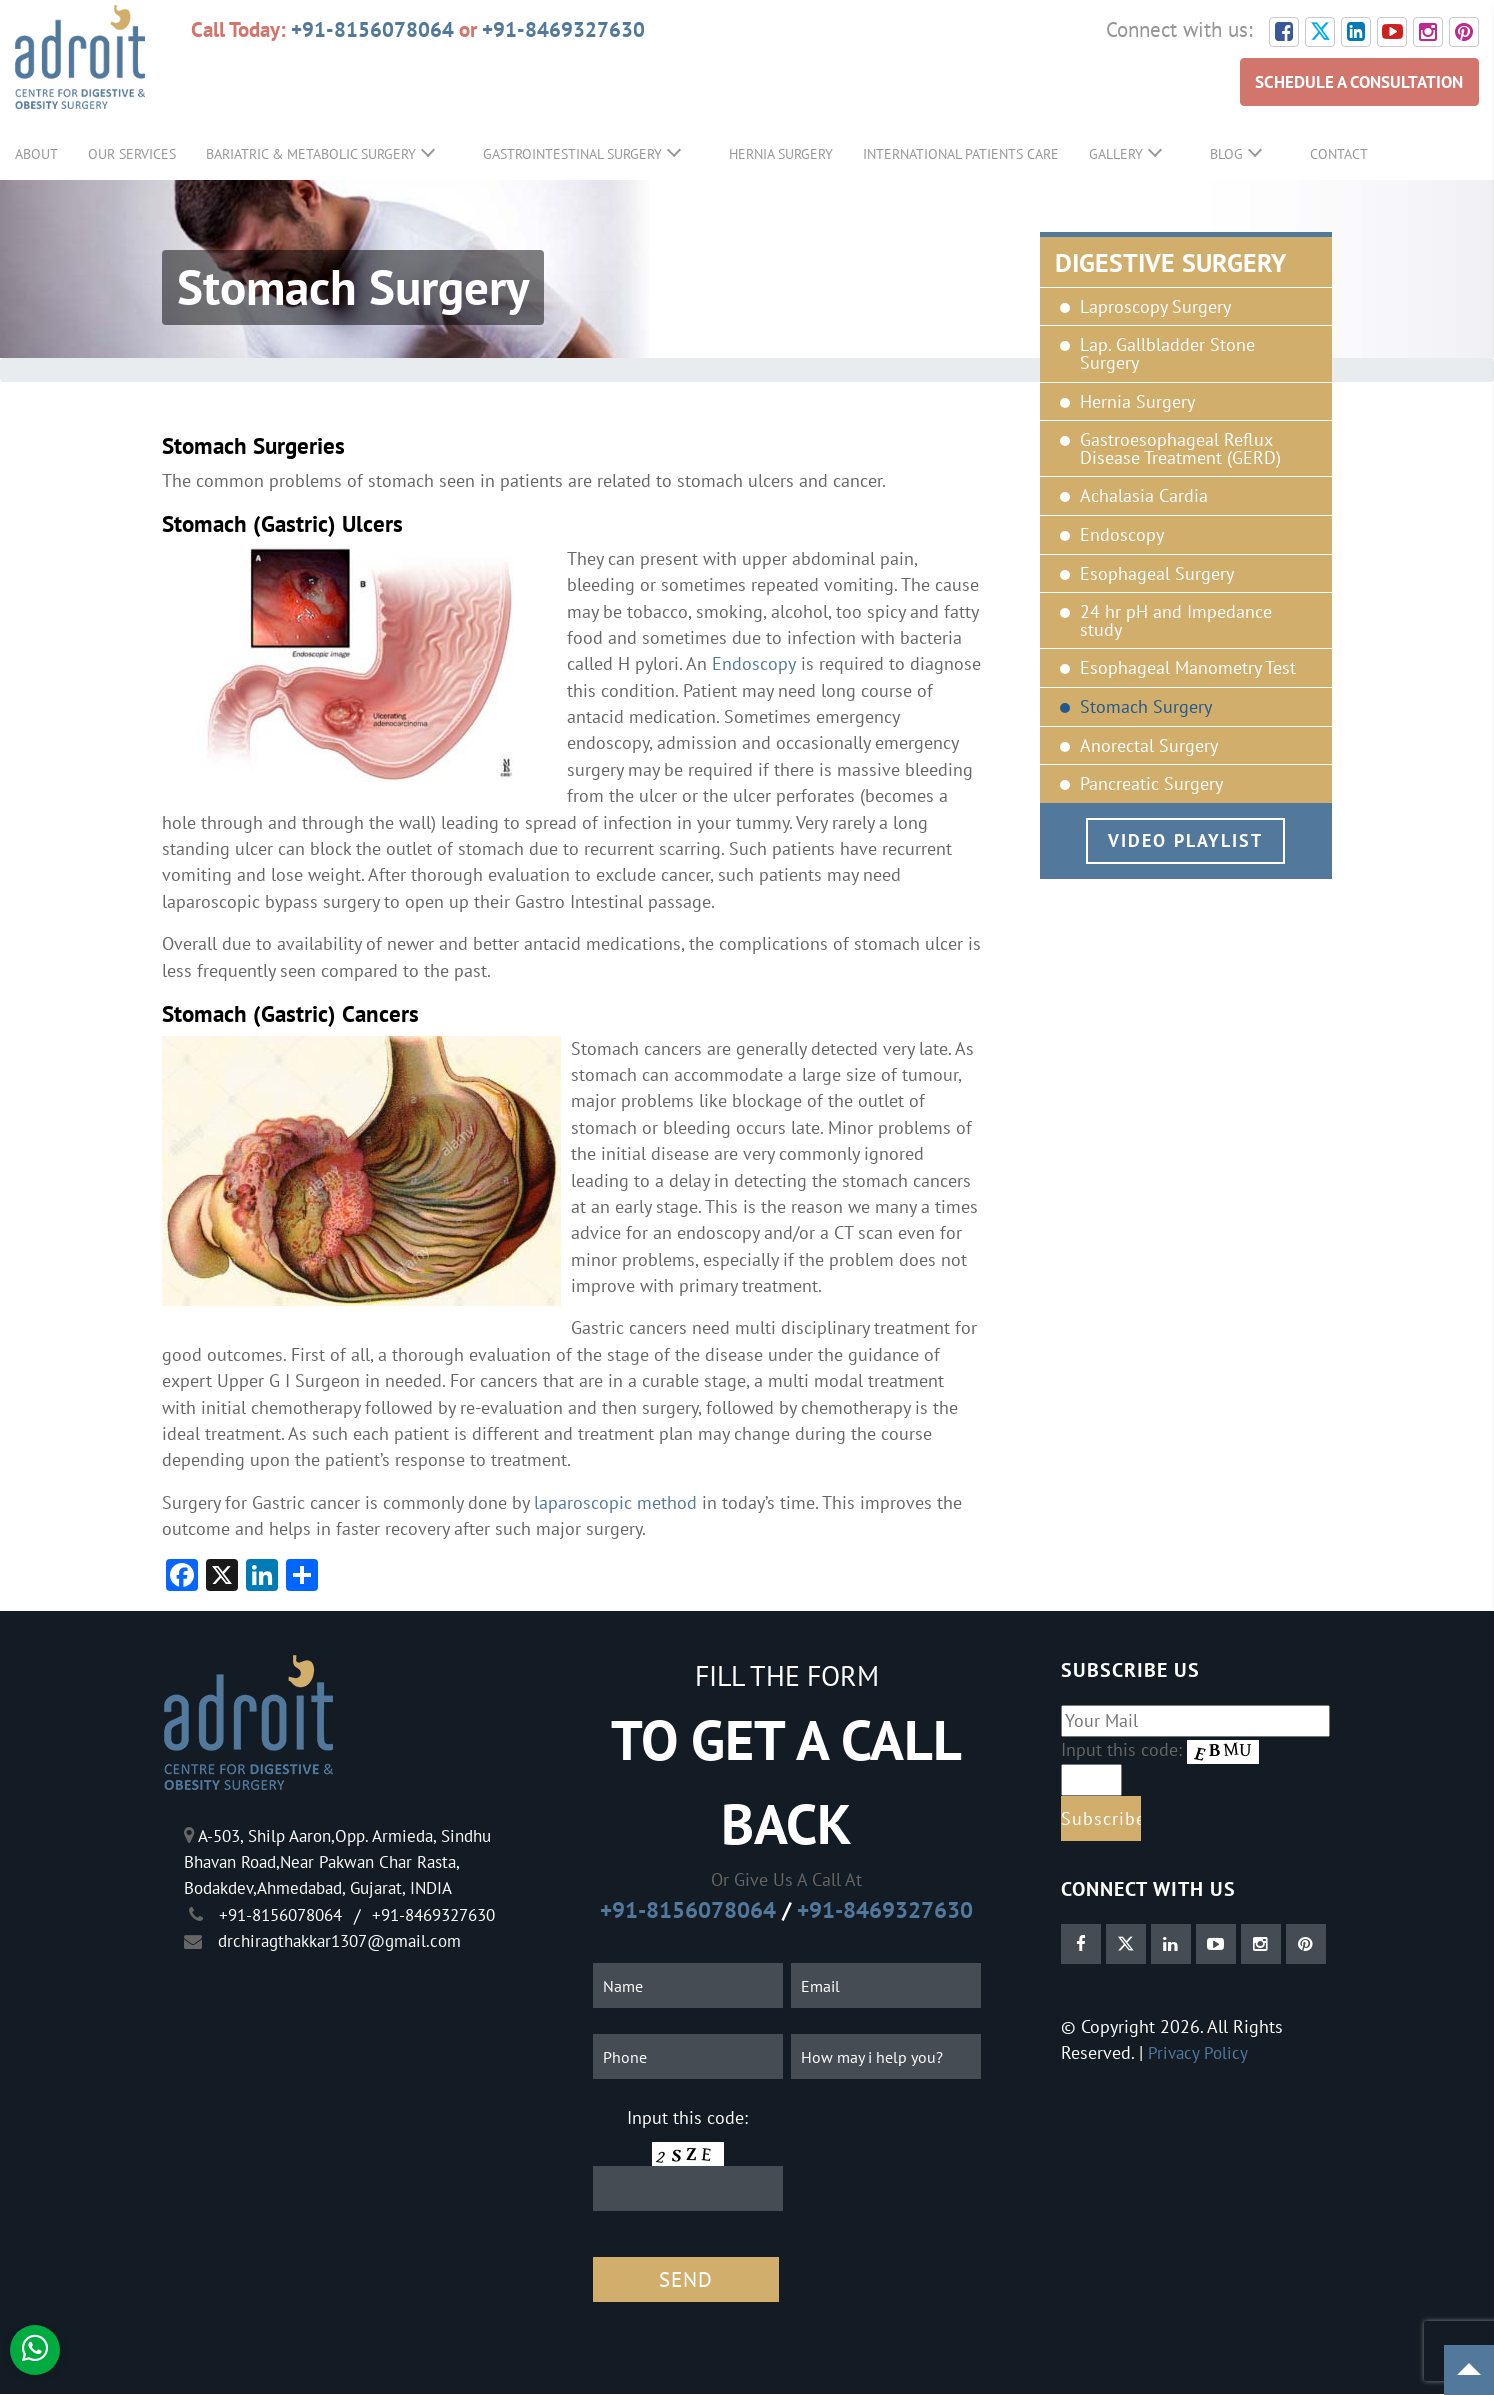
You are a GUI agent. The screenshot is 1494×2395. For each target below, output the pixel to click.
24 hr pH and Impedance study (1176, 620)
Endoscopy (1122, 535)
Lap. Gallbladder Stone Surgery (1167, 354)
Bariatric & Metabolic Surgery (311, 154)
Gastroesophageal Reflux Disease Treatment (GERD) (1180, 448)
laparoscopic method (615, 1502)
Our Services (132, 154)
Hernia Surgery (781, 154)
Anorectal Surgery (1149, 746)
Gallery (1116, 154)
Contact (1339, 154)
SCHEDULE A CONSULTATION (1353, 81)
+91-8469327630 (563, 29)
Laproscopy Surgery (1155, 307)
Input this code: (687, 2117)
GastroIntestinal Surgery (572, 154)
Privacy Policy (1199, 2052)
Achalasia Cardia (1144, 496)
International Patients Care (961, 154)
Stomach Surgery (1146, 707)
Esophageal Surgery (1157, 574)
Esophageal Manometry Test (1188, 668)
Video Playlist (1185, 840)
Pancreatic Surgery (1151, 784)
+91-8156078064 (372, 29)
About (36, 154)
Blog (1226, 154)
